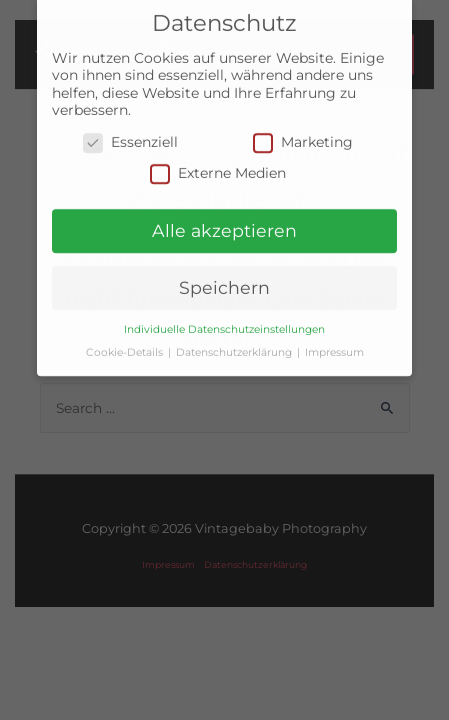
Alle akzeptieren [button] (224, 223)
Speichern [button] (224, 280)
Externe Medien (218, 166)
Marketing (303, 135)
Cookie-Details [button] (126, 345)
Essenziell (130, 135)
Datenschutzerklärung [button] (235, 345)
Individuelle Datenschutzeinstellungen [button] (224, 322)
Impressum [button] (334, 345)
